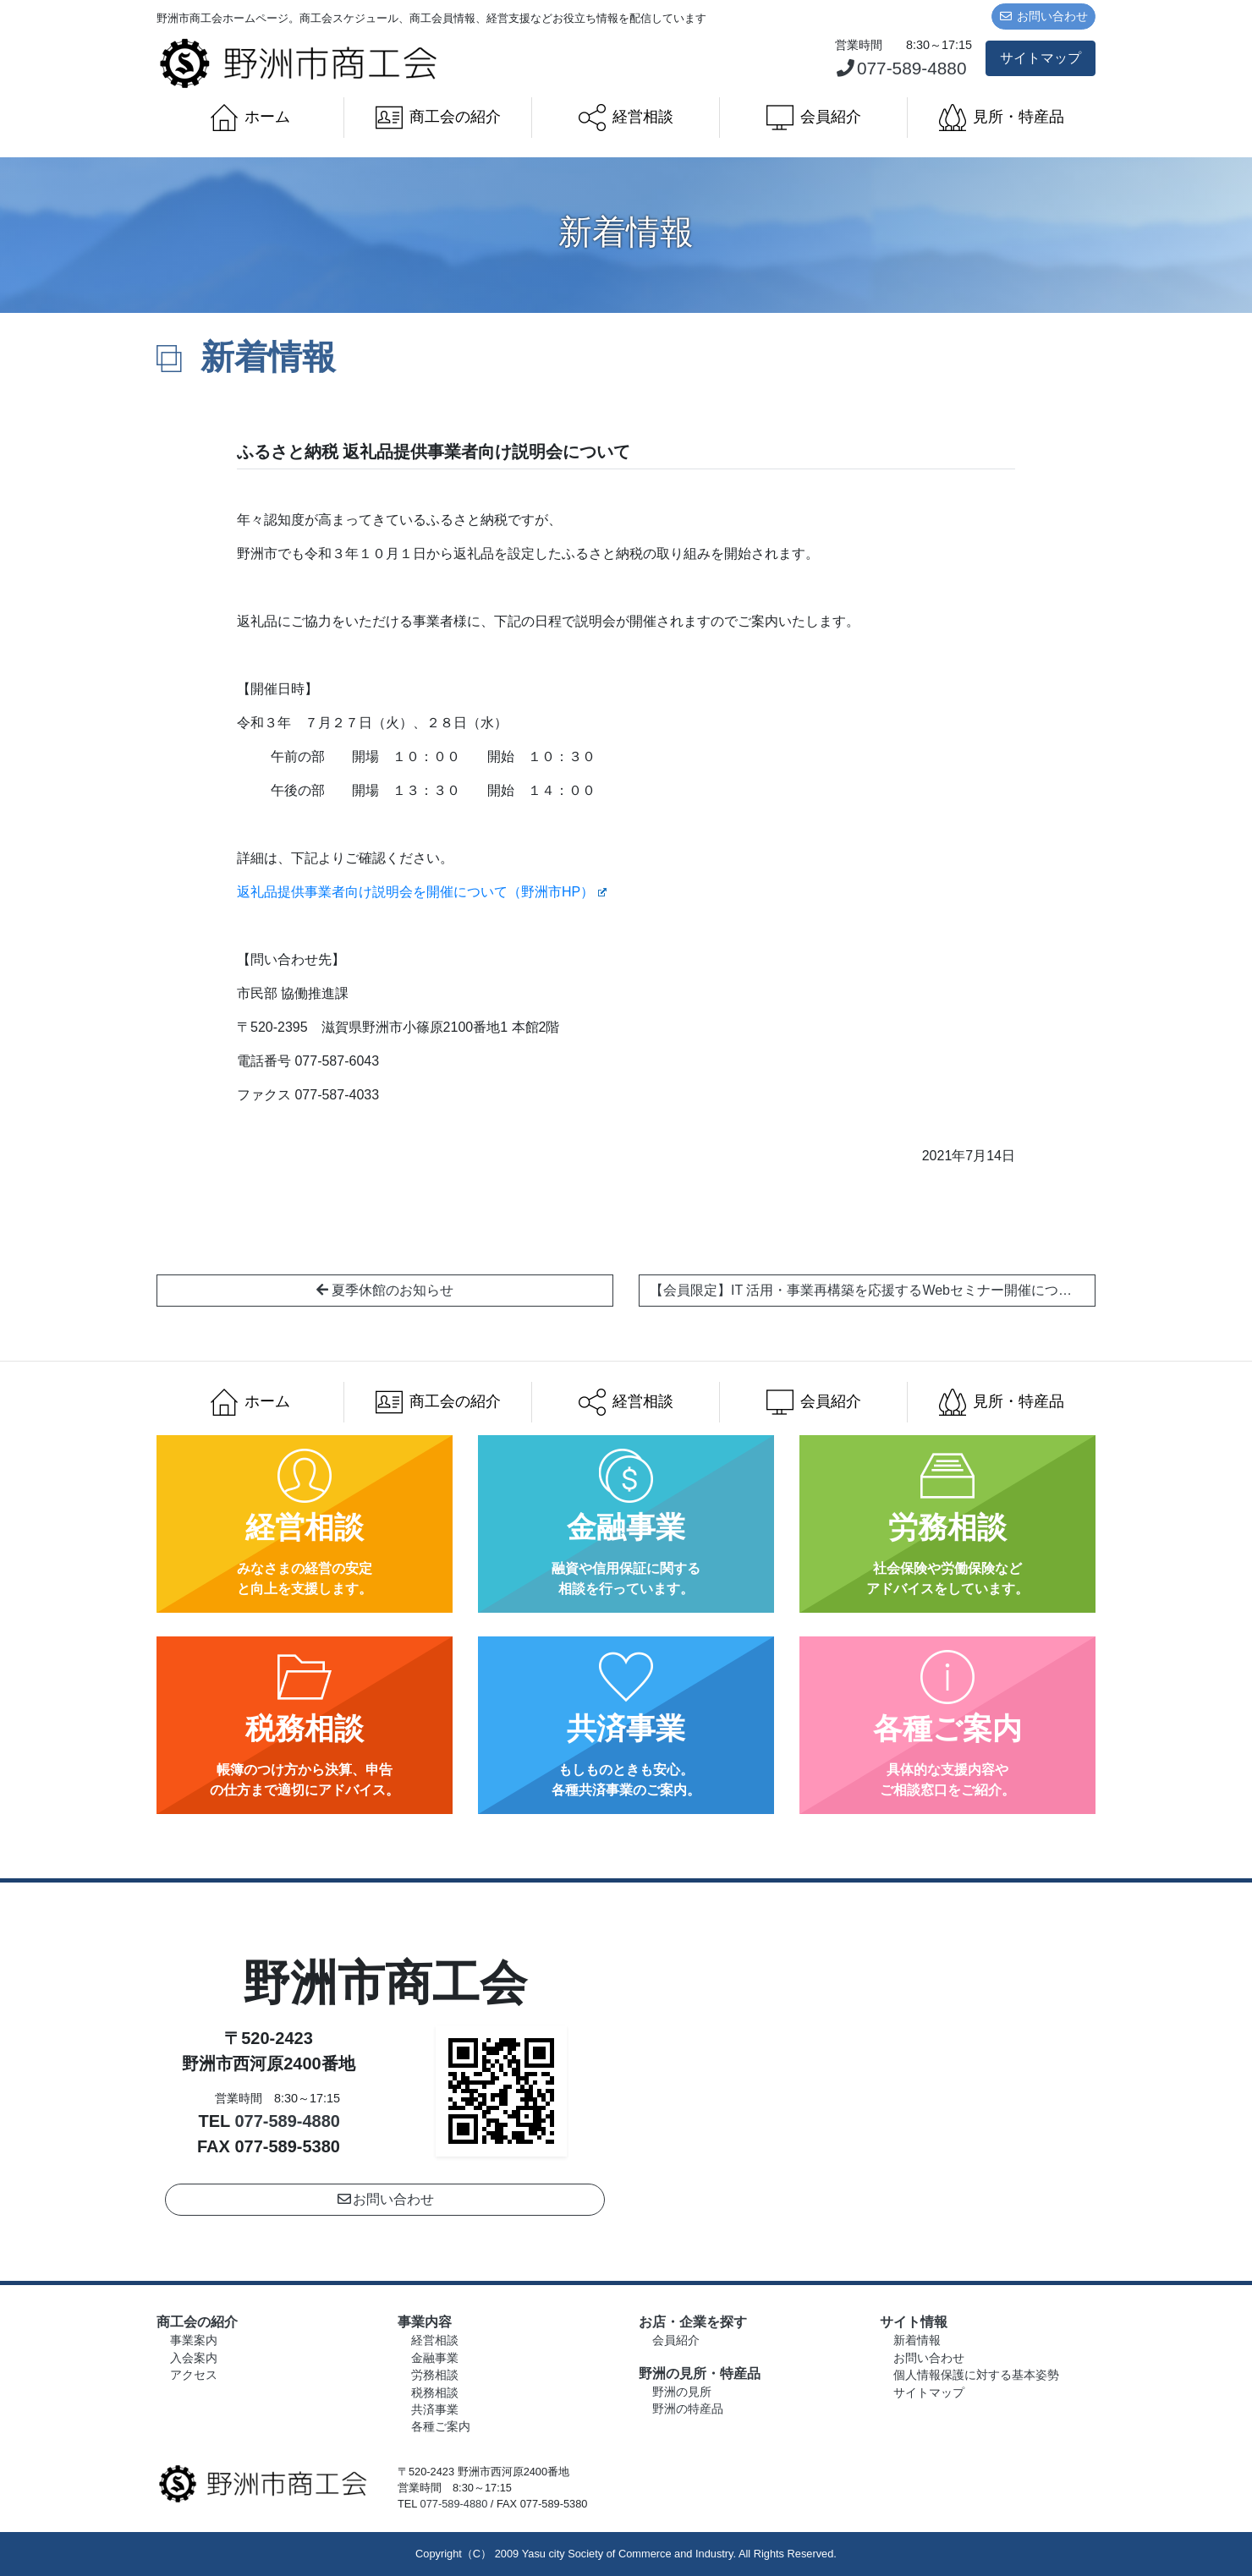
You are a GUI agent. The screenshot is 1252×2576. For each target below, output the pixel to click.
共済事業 (435, 2409)
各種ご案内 (440, 2426)
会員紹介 (813, 117)
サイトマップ (1040, 58)
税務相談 (435, 2393)
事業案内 (193, 2340)
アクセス (193, 2375)
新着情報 (917, 2340)
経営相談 (626, 117)
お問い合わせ (1044, 16)
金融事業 (435, 2358)
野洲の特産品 (687, 2409)
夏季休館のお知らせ (384, 1290)
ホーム (250, 117)
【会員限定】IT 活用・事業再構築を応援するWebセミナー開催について (873, 1290)
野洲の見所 (681, 2392)
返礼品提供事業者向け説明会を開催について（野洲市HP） (422, 892)
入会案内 (193, 2358)
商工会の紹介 (438, 117)
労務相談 (435, 2375)
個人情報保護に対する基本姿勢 (976, 2375)
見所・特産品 (1001, 117)
